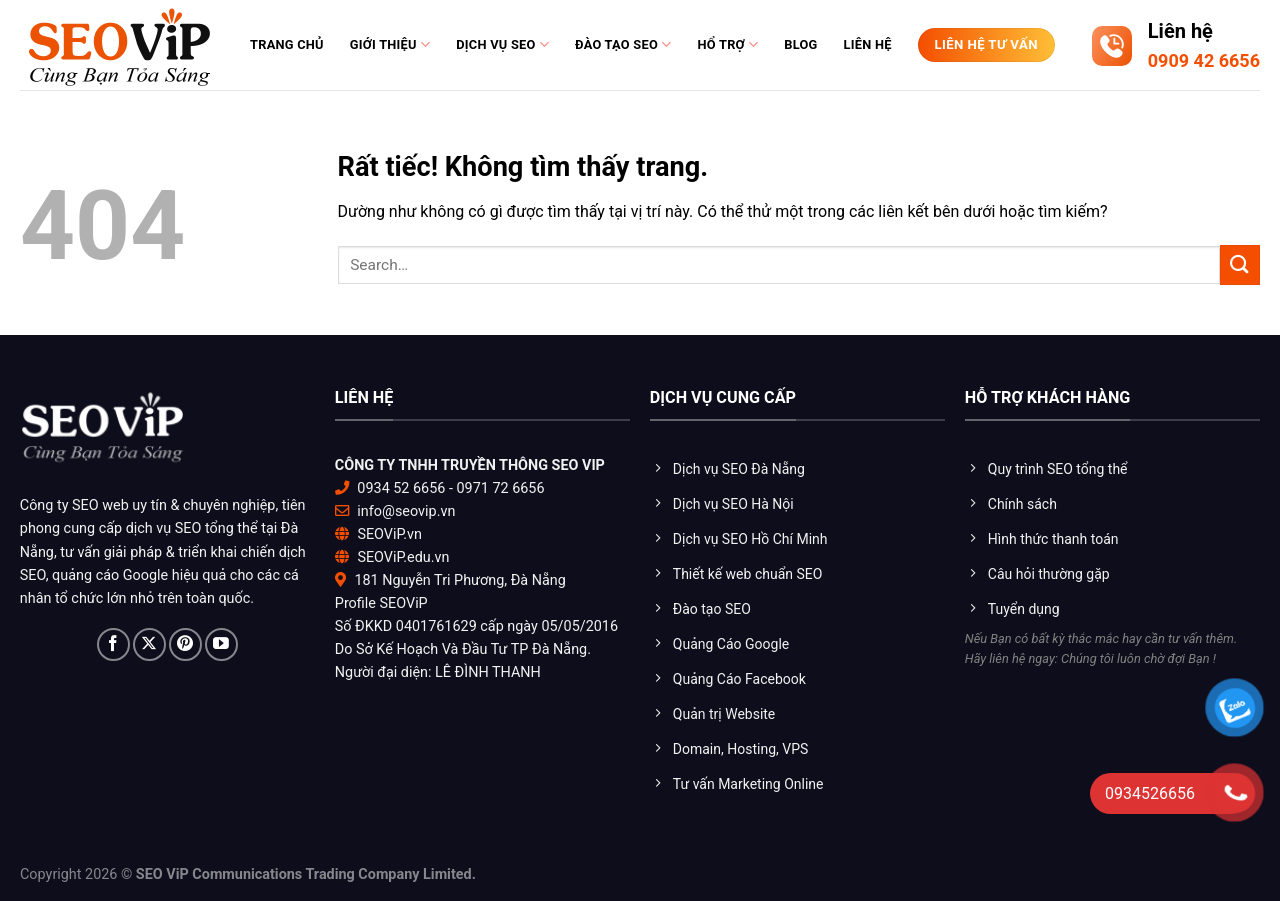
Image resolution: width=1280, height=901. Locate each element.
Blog (800, 44)
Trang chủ (287, 44)
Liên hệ (868, 44)
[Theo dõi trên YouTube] (221, 644)
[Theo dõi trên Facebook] (113, 644)
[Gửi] (1240, 264)
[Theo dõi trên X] (149, 644)
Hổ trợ (727, 44)
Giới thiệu (390, 44)
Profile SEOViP (381, 603)
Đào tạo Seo (623, 44)
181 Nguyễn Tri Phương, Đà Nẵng (459, 580)
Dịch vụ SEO (502, 44)
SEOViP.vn (389, 534)
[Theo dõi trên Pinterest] (185, 644)
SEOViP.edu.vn (403, 557)
